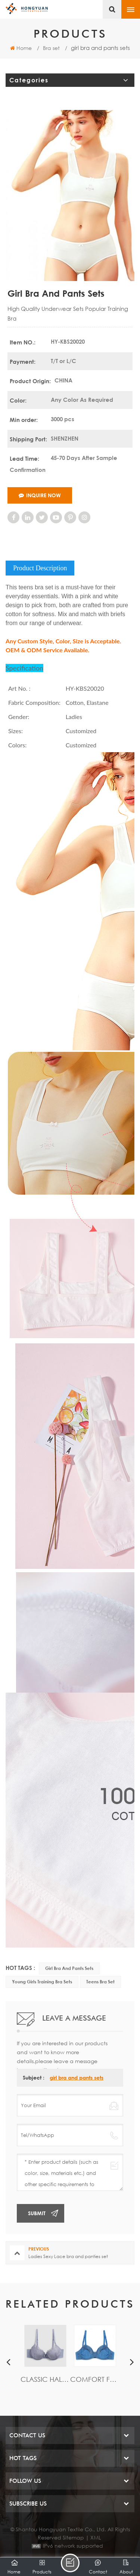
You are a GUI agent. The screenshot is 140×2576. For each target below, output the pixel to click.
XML (95, 2537)
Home (21, 48)
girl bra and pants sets (69, 1968)
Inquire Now (40, 495)
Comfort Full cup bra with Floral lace (95, 2379)
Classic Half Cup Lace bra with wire (45, 2379)
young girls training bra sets (42, 1981)
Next (131, 2361)
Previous (8, 2361)
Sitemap (73, 2537)
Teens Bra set (100, 1981)
